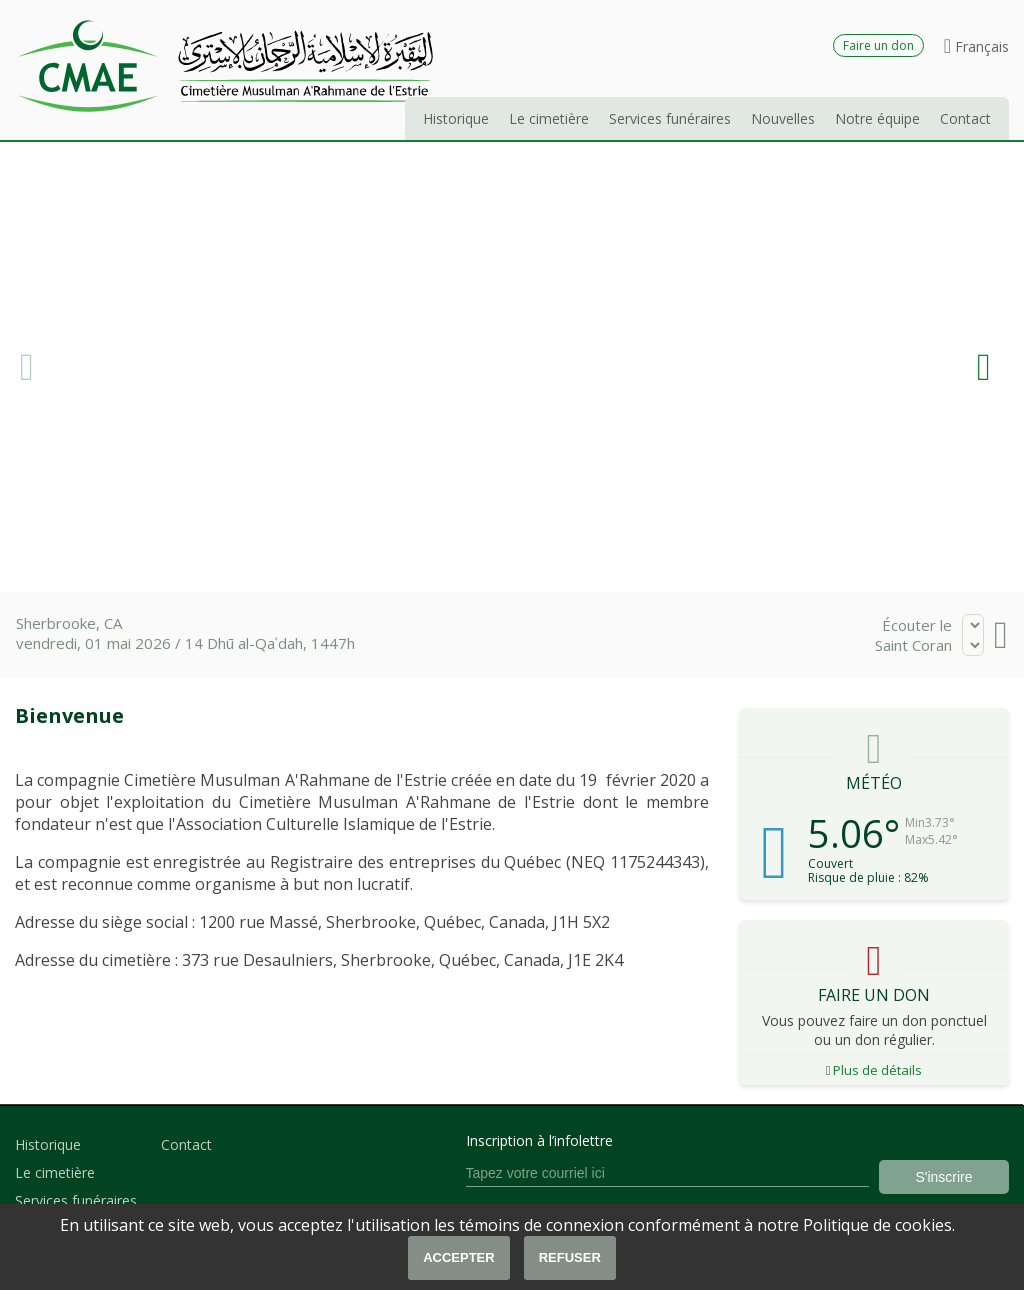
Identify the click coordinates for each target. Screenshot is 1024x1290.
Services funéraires (670, 118)
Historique (456, 118)
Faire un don (878, 45)
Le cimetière (549, 118)
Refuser (570, 1257)
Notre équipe (877, 118)
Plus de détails (874, 1070)
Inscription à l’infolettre (539, 1140)
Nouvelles (783, 118)
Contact (965, 118)
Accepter (459, 1257)
